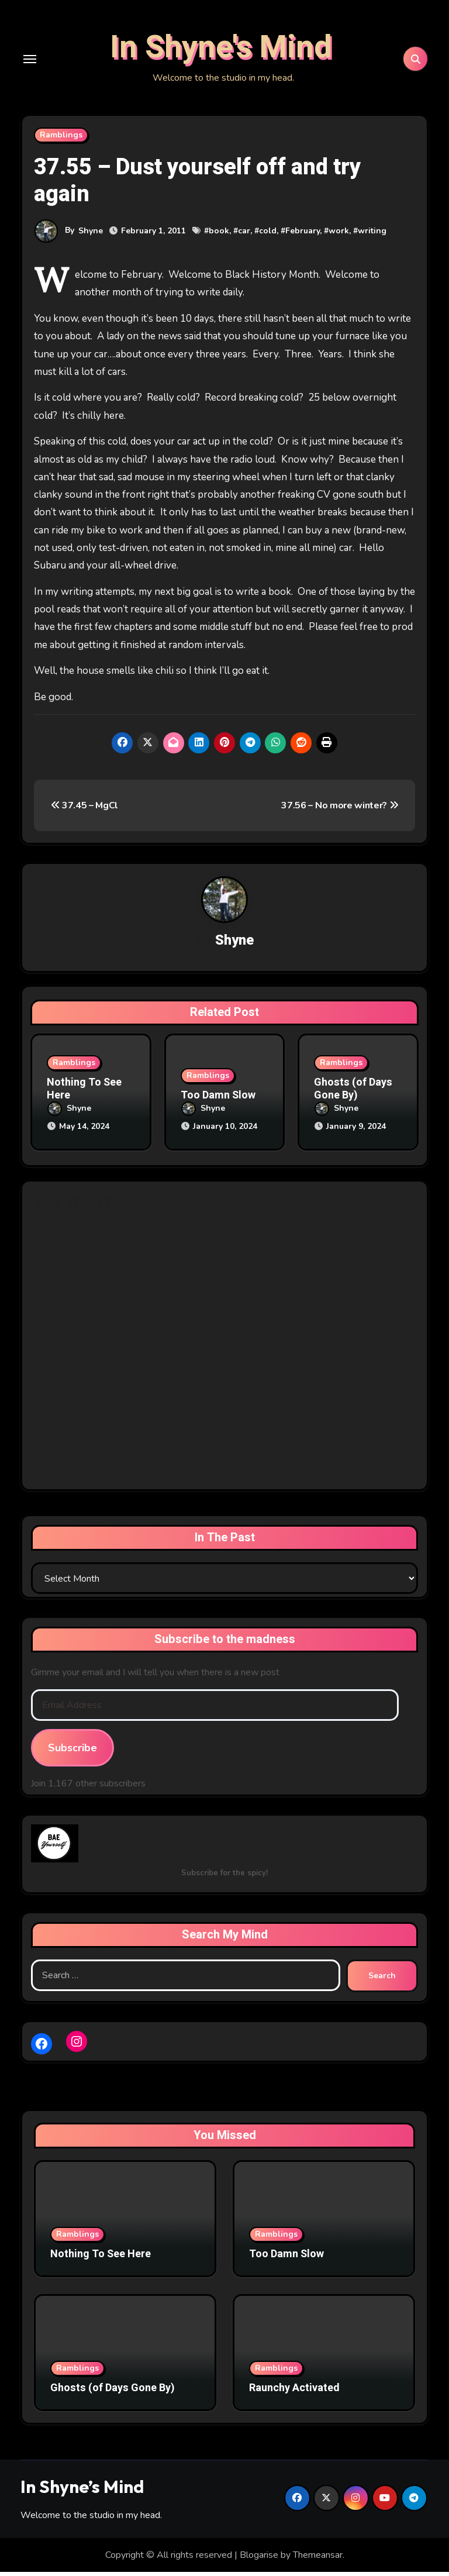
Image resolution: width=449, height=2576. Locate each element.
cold (268, 236)
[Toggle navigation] (29, 61)
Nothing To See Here (84, 1094)
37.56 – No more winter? (339, 810)
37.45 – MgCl (85, 810)
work (339, 236)
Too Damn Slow (218, 1100)
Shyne (90, 236)
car (244, 236)
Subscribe (72, 1752)
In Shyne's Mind (220, 50)
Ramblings (61, 140)
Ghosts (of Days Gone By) (353, 1094)
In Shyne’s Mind (82, 2490)
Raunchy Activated (294, 2391)
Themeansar (318, 2558)
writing (372, 236)
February (302, 236)
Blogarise (259, 2558)
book (219, 236)
